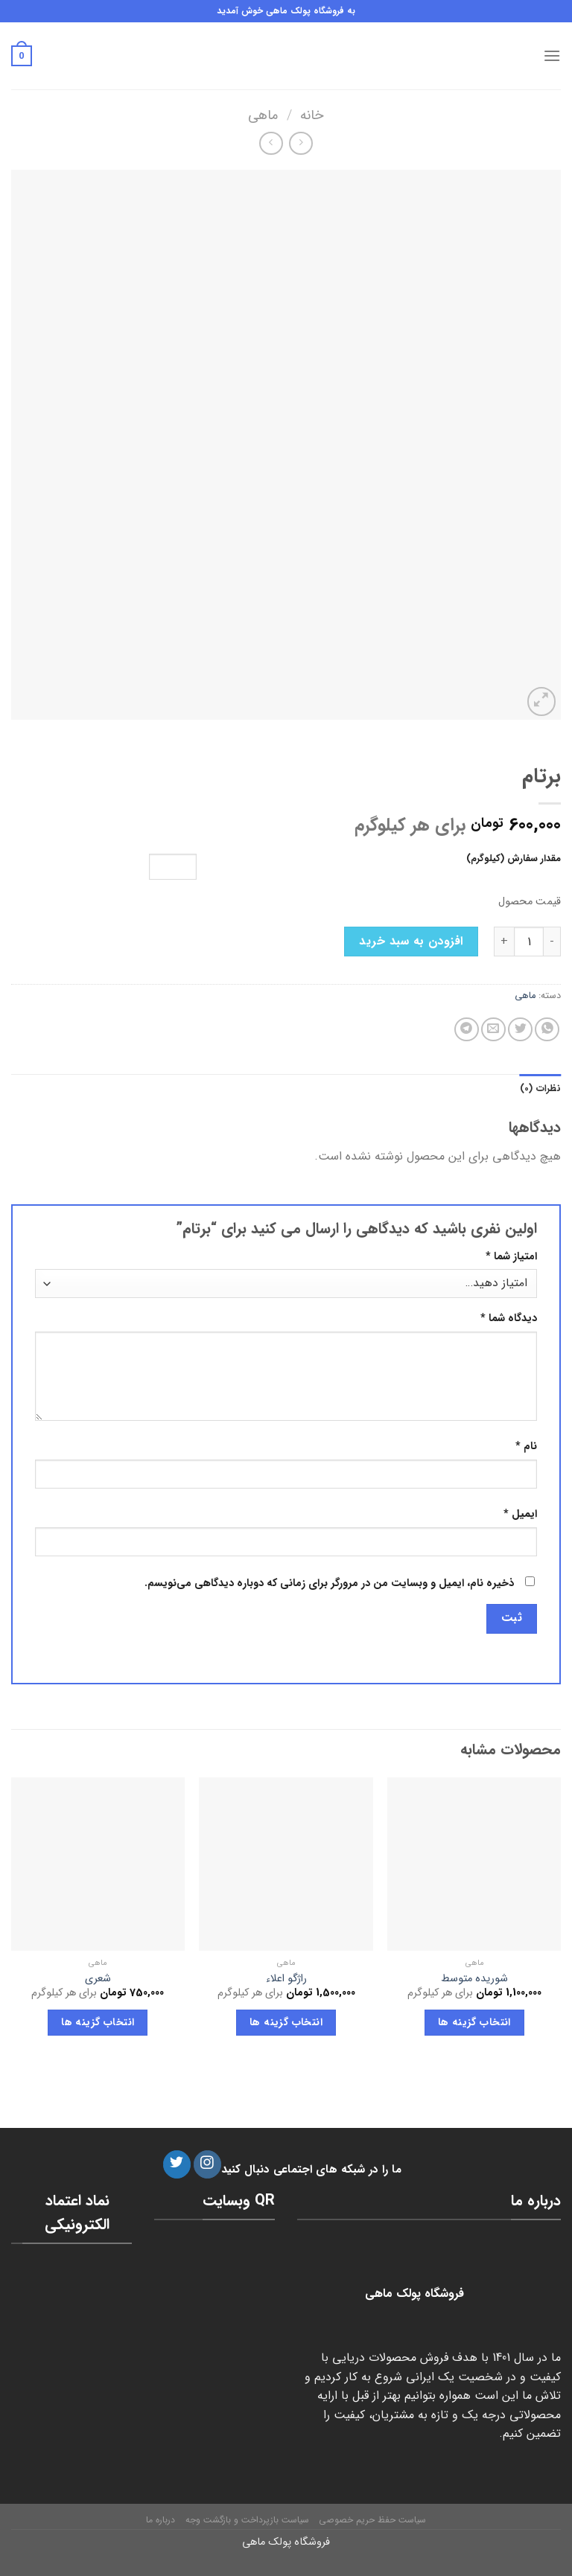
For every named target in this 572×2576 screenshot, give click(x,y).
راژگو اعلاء (286, 1979)
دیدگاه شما (508, 1318)
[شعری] (98, 1864)
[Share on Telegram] (466, 1029)
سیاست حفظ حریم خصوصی (372, 2520)
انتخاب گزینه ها (474, 2022)
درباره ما (160, 2520)
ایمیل (520, 1514)
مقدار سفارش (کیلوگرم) (513, 859)
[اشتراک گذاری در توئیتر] (520, 1029)
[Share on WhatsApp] (547, 1029)
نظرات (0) (540, 1088)
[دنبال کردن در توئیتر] (177, 2164)
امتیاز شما (511, 1256)
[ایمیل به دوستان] (493, 1029)
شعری (98, 1979)
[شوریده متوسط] (474, 1864)
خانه (312, 116)
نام (526, 1446)
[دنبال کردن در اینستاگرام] (207, 2164)
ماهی (263, 116)
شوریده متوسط (474, 1979)
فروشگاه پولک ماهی (286, 2542)
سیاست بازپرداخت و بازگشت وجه (247, 2520)
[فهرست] (552, 55)
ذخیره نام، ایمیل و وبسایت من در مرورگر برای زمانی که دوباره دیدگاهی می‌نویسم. (329, 1583)
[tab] (540, 1089)
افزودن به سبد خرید (411, 941)
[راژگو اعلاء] (285, 1864)
